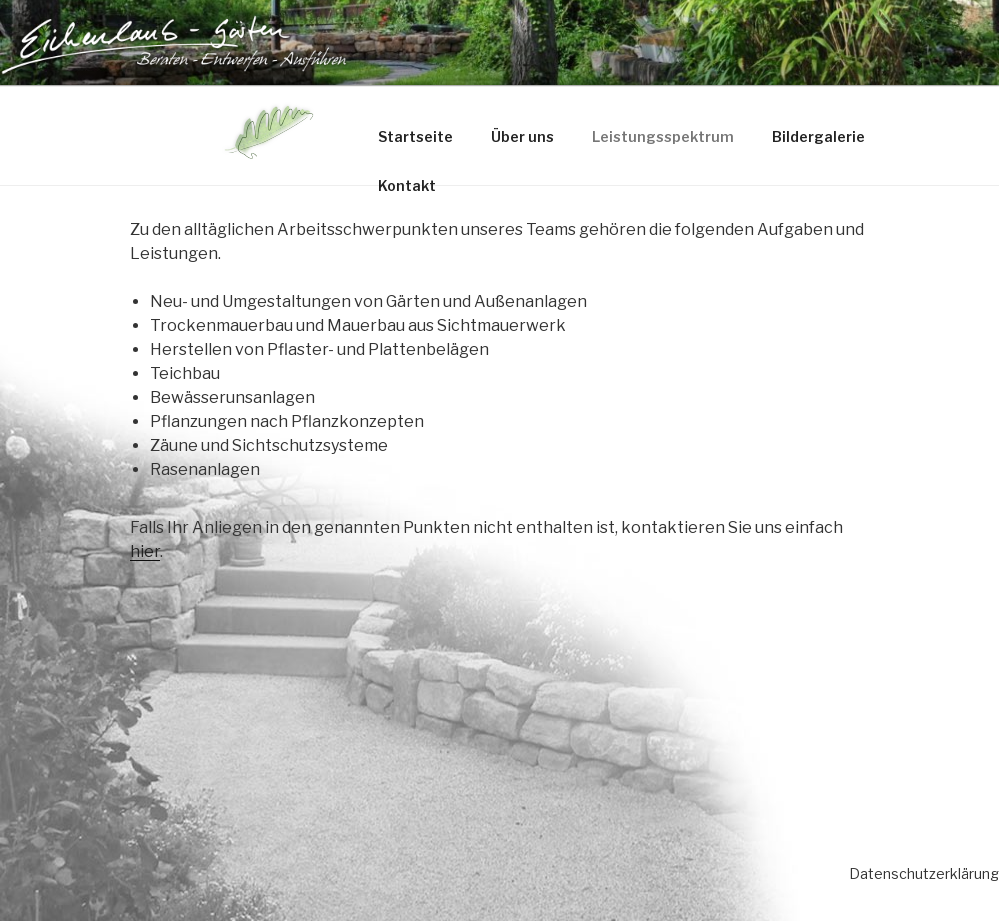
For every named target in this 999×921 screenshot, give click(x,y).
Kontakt (407, 185)
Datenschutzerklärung (924, 873)
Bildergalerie (818, 136)
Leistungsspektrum (663, 136)
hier (145, 551)
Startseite (415, 136)
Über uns (522, 136)
